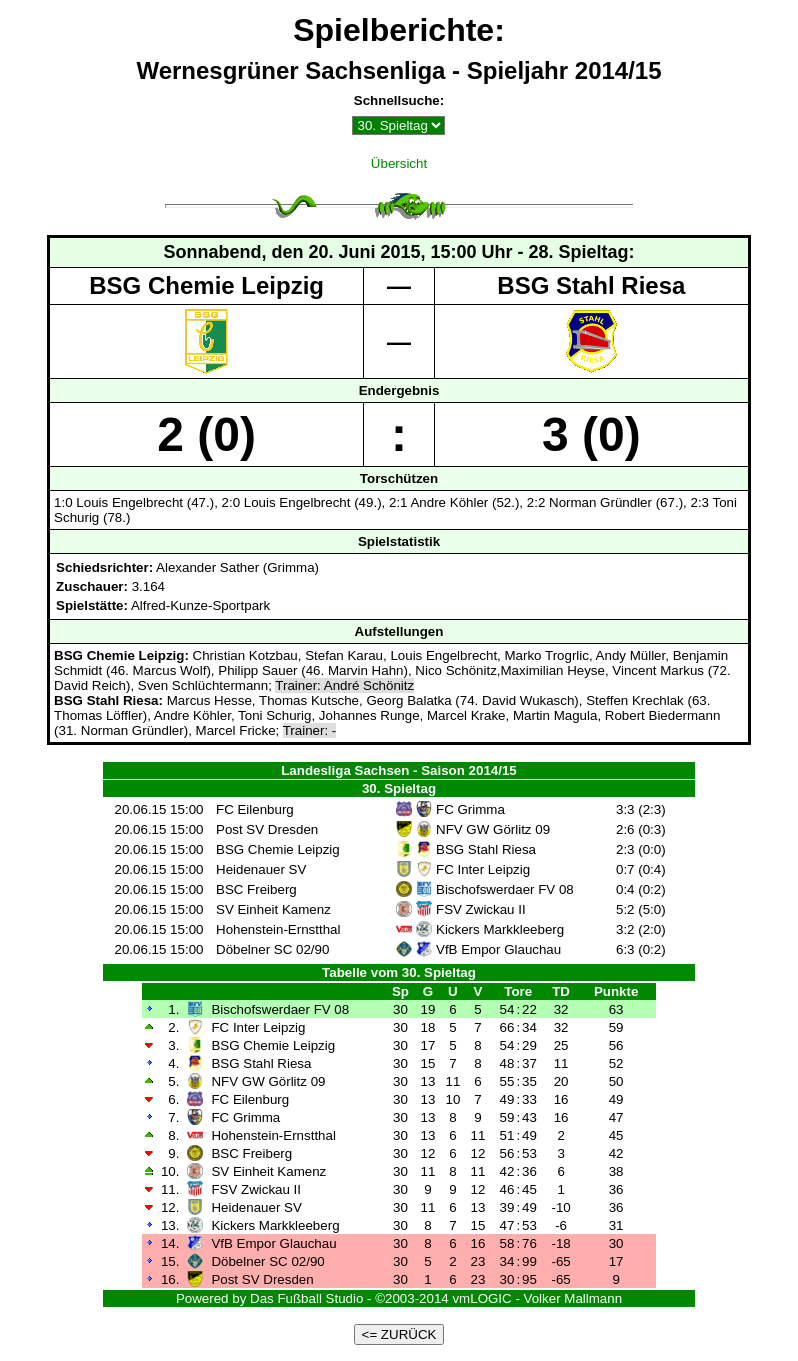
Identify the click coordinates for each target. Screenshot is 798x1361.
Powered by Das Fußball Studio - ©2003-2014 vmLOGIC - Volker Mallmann (399, 1298)
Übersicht (399, 163)
